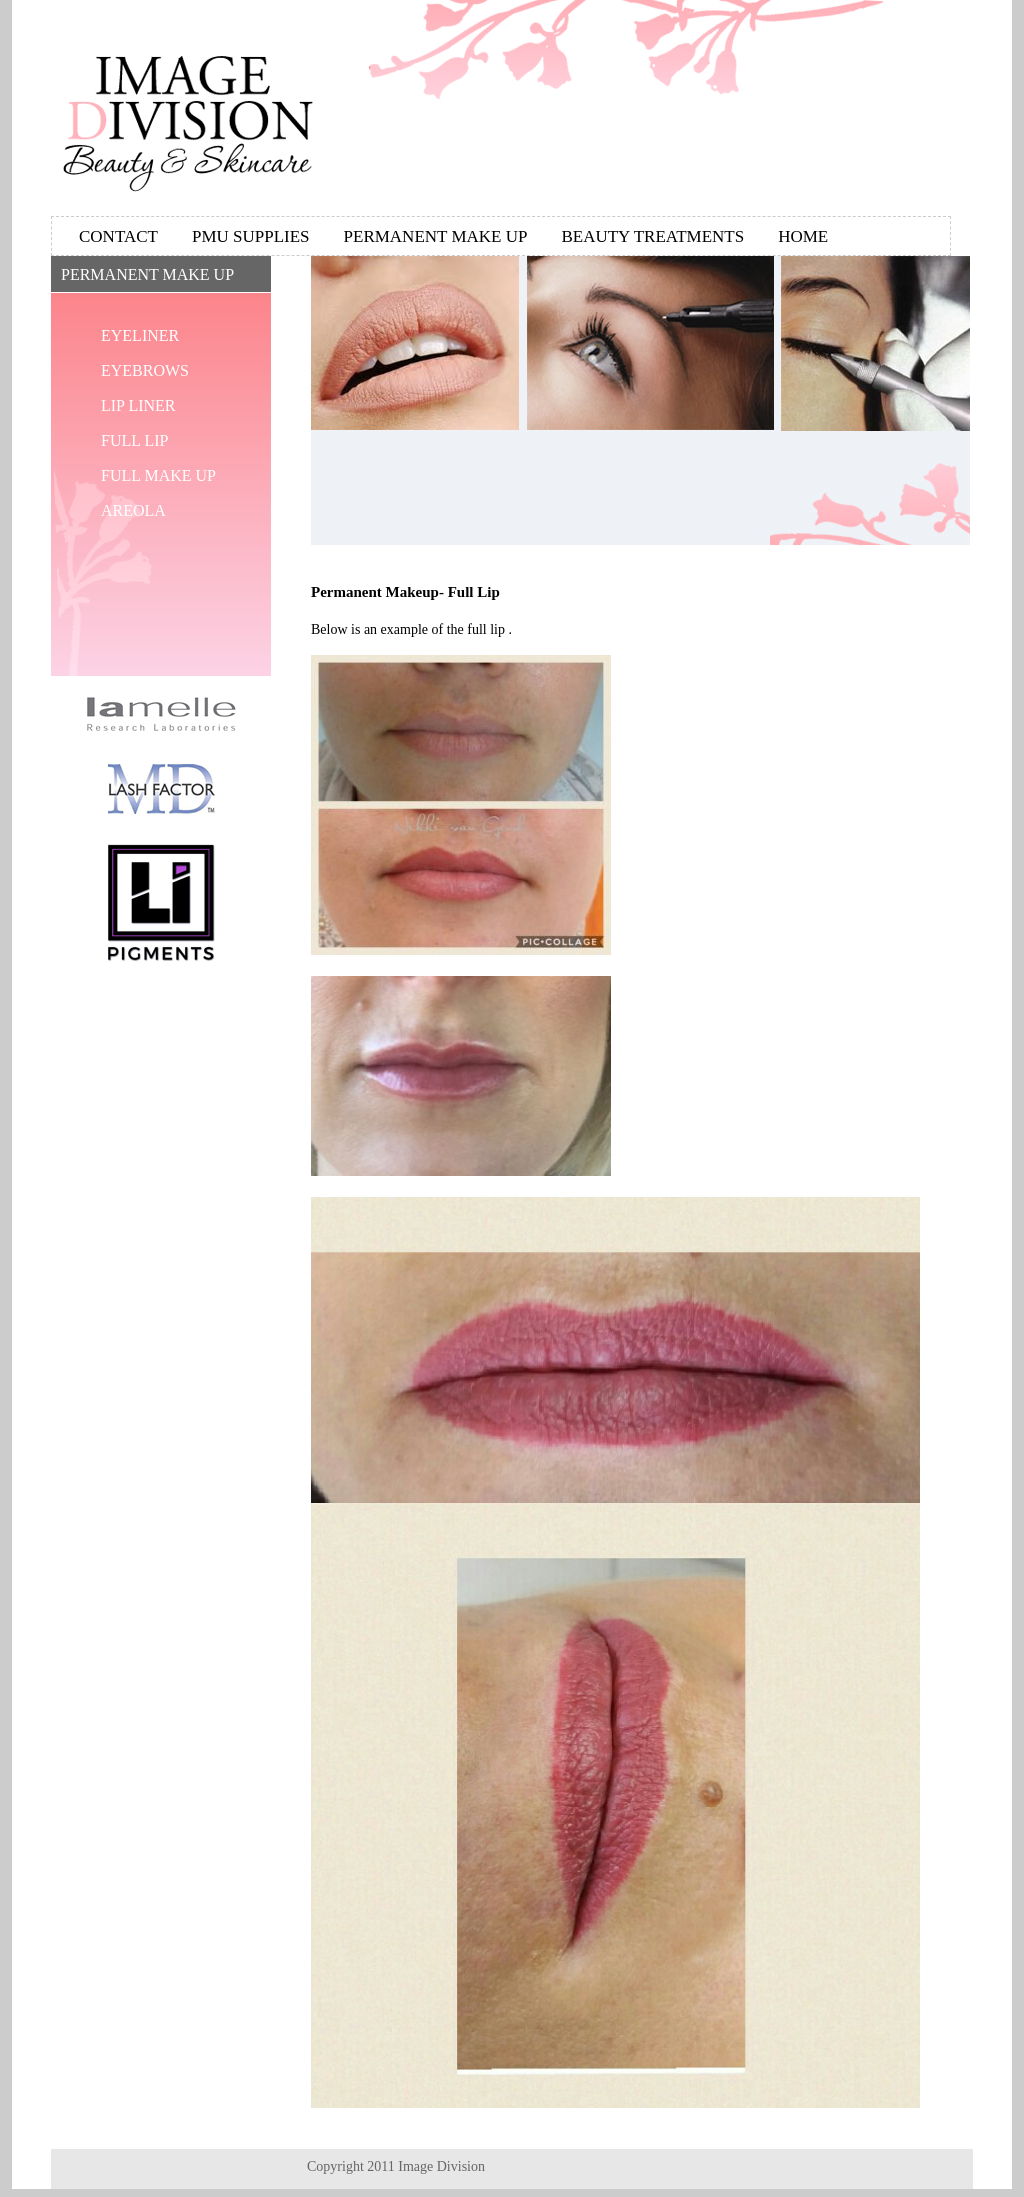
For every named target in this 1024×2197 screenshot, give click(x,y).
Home (803, 236)
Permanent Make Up (436, 236)
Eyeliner (140, 335)
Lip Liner (138, 405)
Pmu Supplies (251, 236)
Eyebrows (145, 370)
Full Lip (134, 440)
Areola (133, 510)
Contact (118, 236)
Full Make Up (158, 475)
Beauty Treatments (652, 236)
